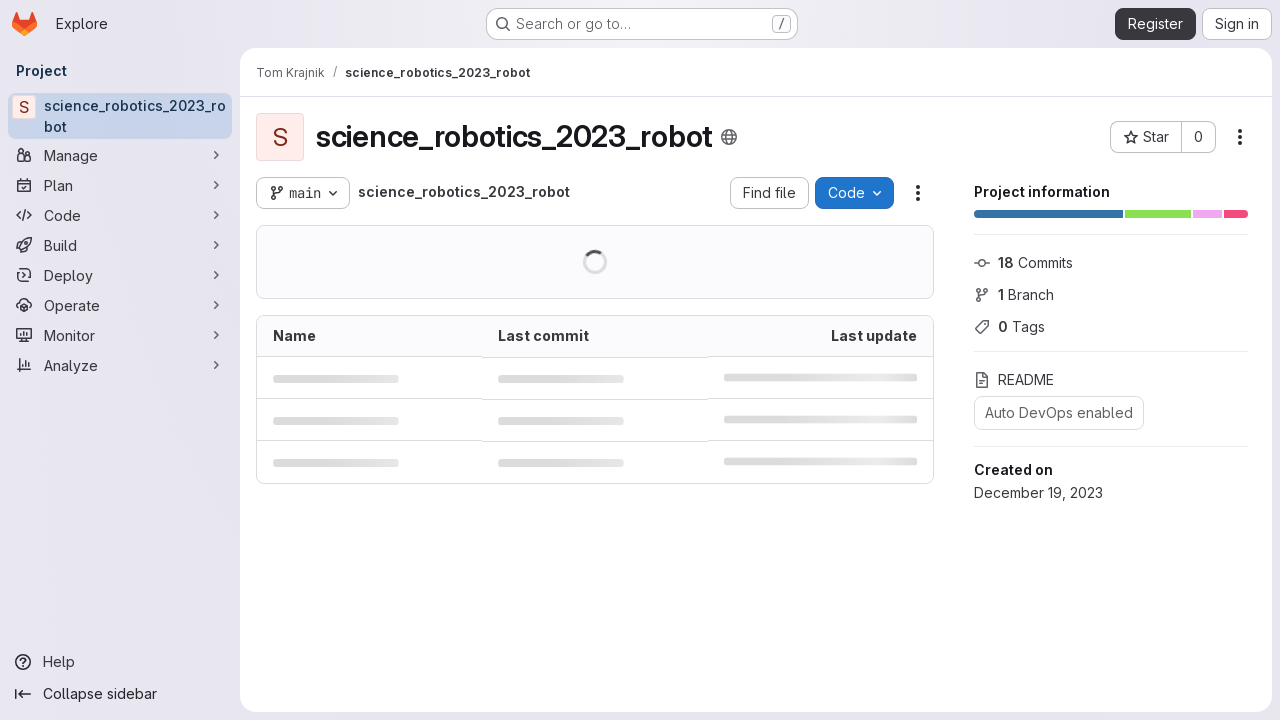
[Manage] (120, 155)
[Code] (120, 215)
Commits (1023, 262)
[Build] (120, 245)
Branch (1014, 294)
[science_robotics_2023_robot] (120, 116)
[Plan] (120, 185)
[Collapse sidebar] (120, 694)
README (1014, 379)
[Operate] (120, 305)
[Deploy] (120, 275)
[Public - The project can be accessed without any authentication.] (729, 137)
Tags (1009, 326)
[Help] (120, 662)
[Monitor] (120, 335)
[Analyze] (120, 365)
